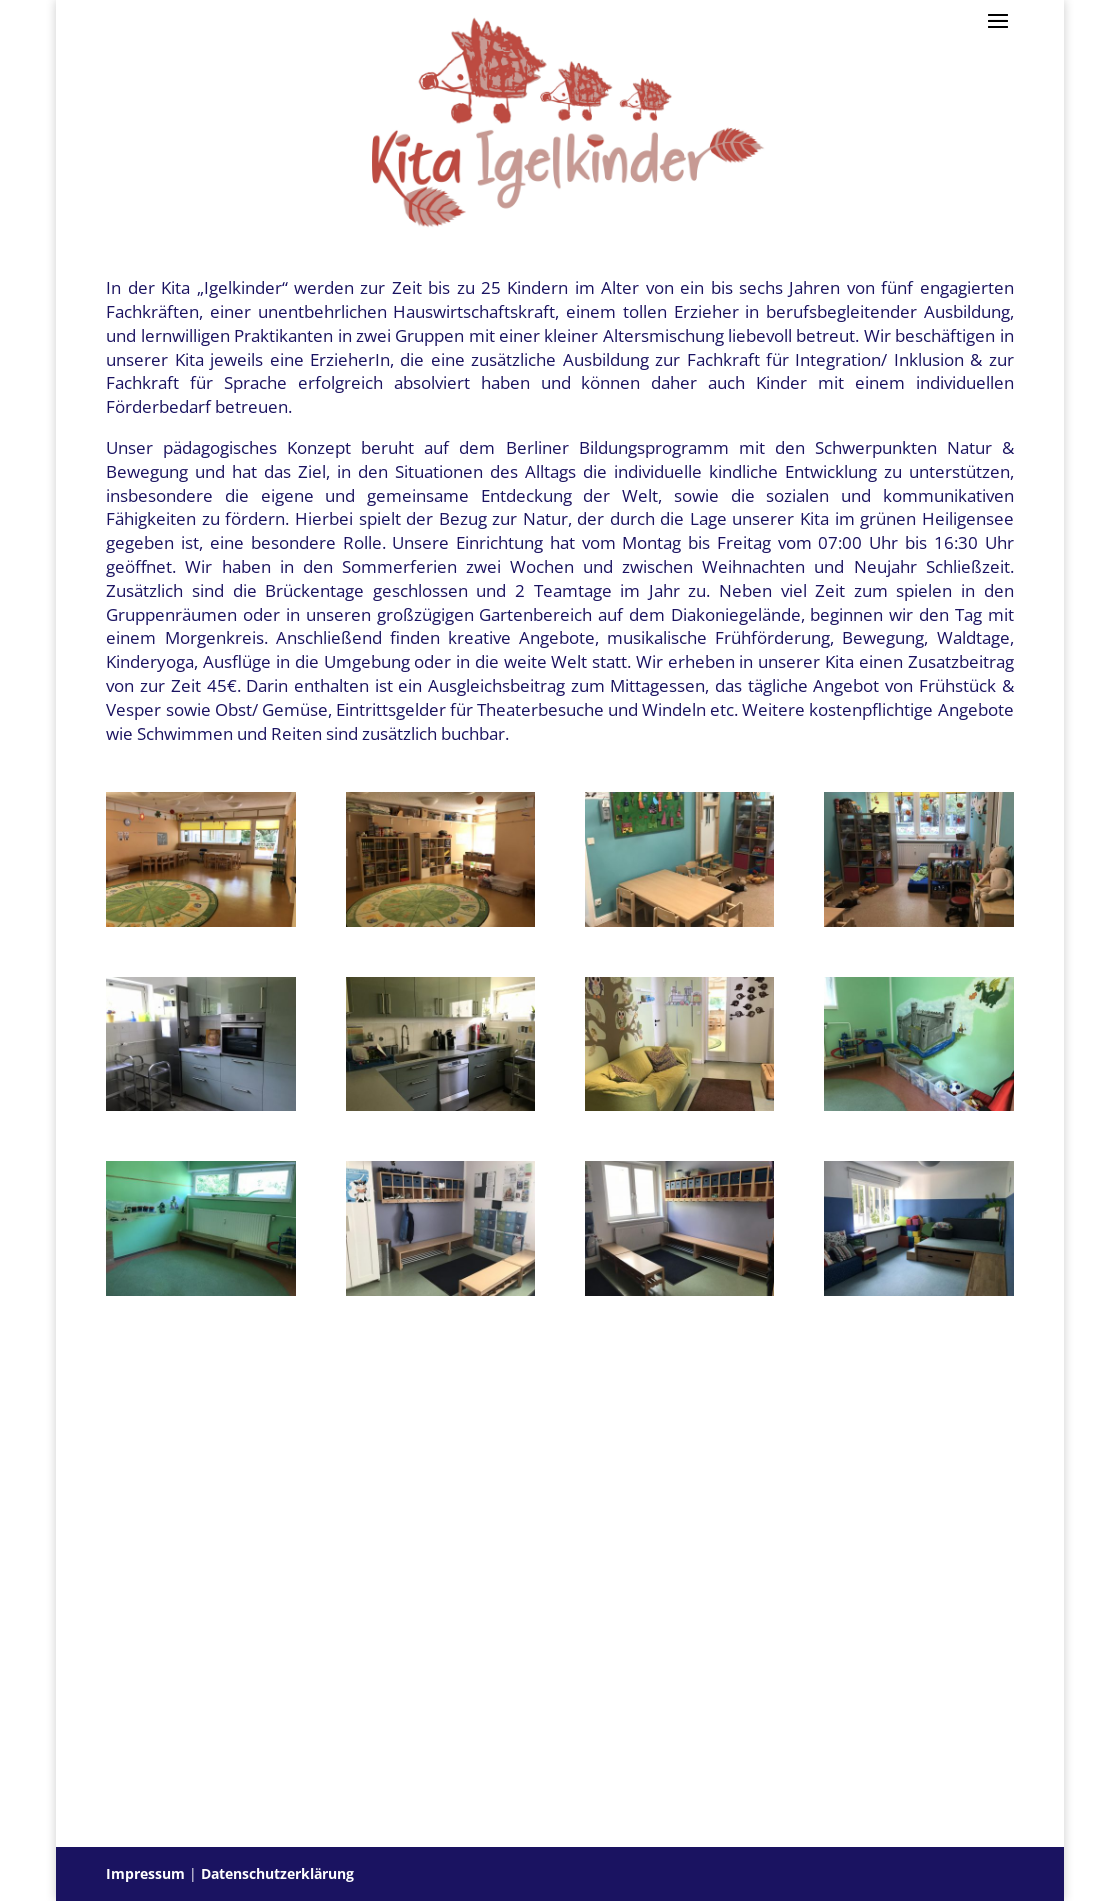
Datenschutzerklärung (277, 1873)
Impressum (145, 1873)
